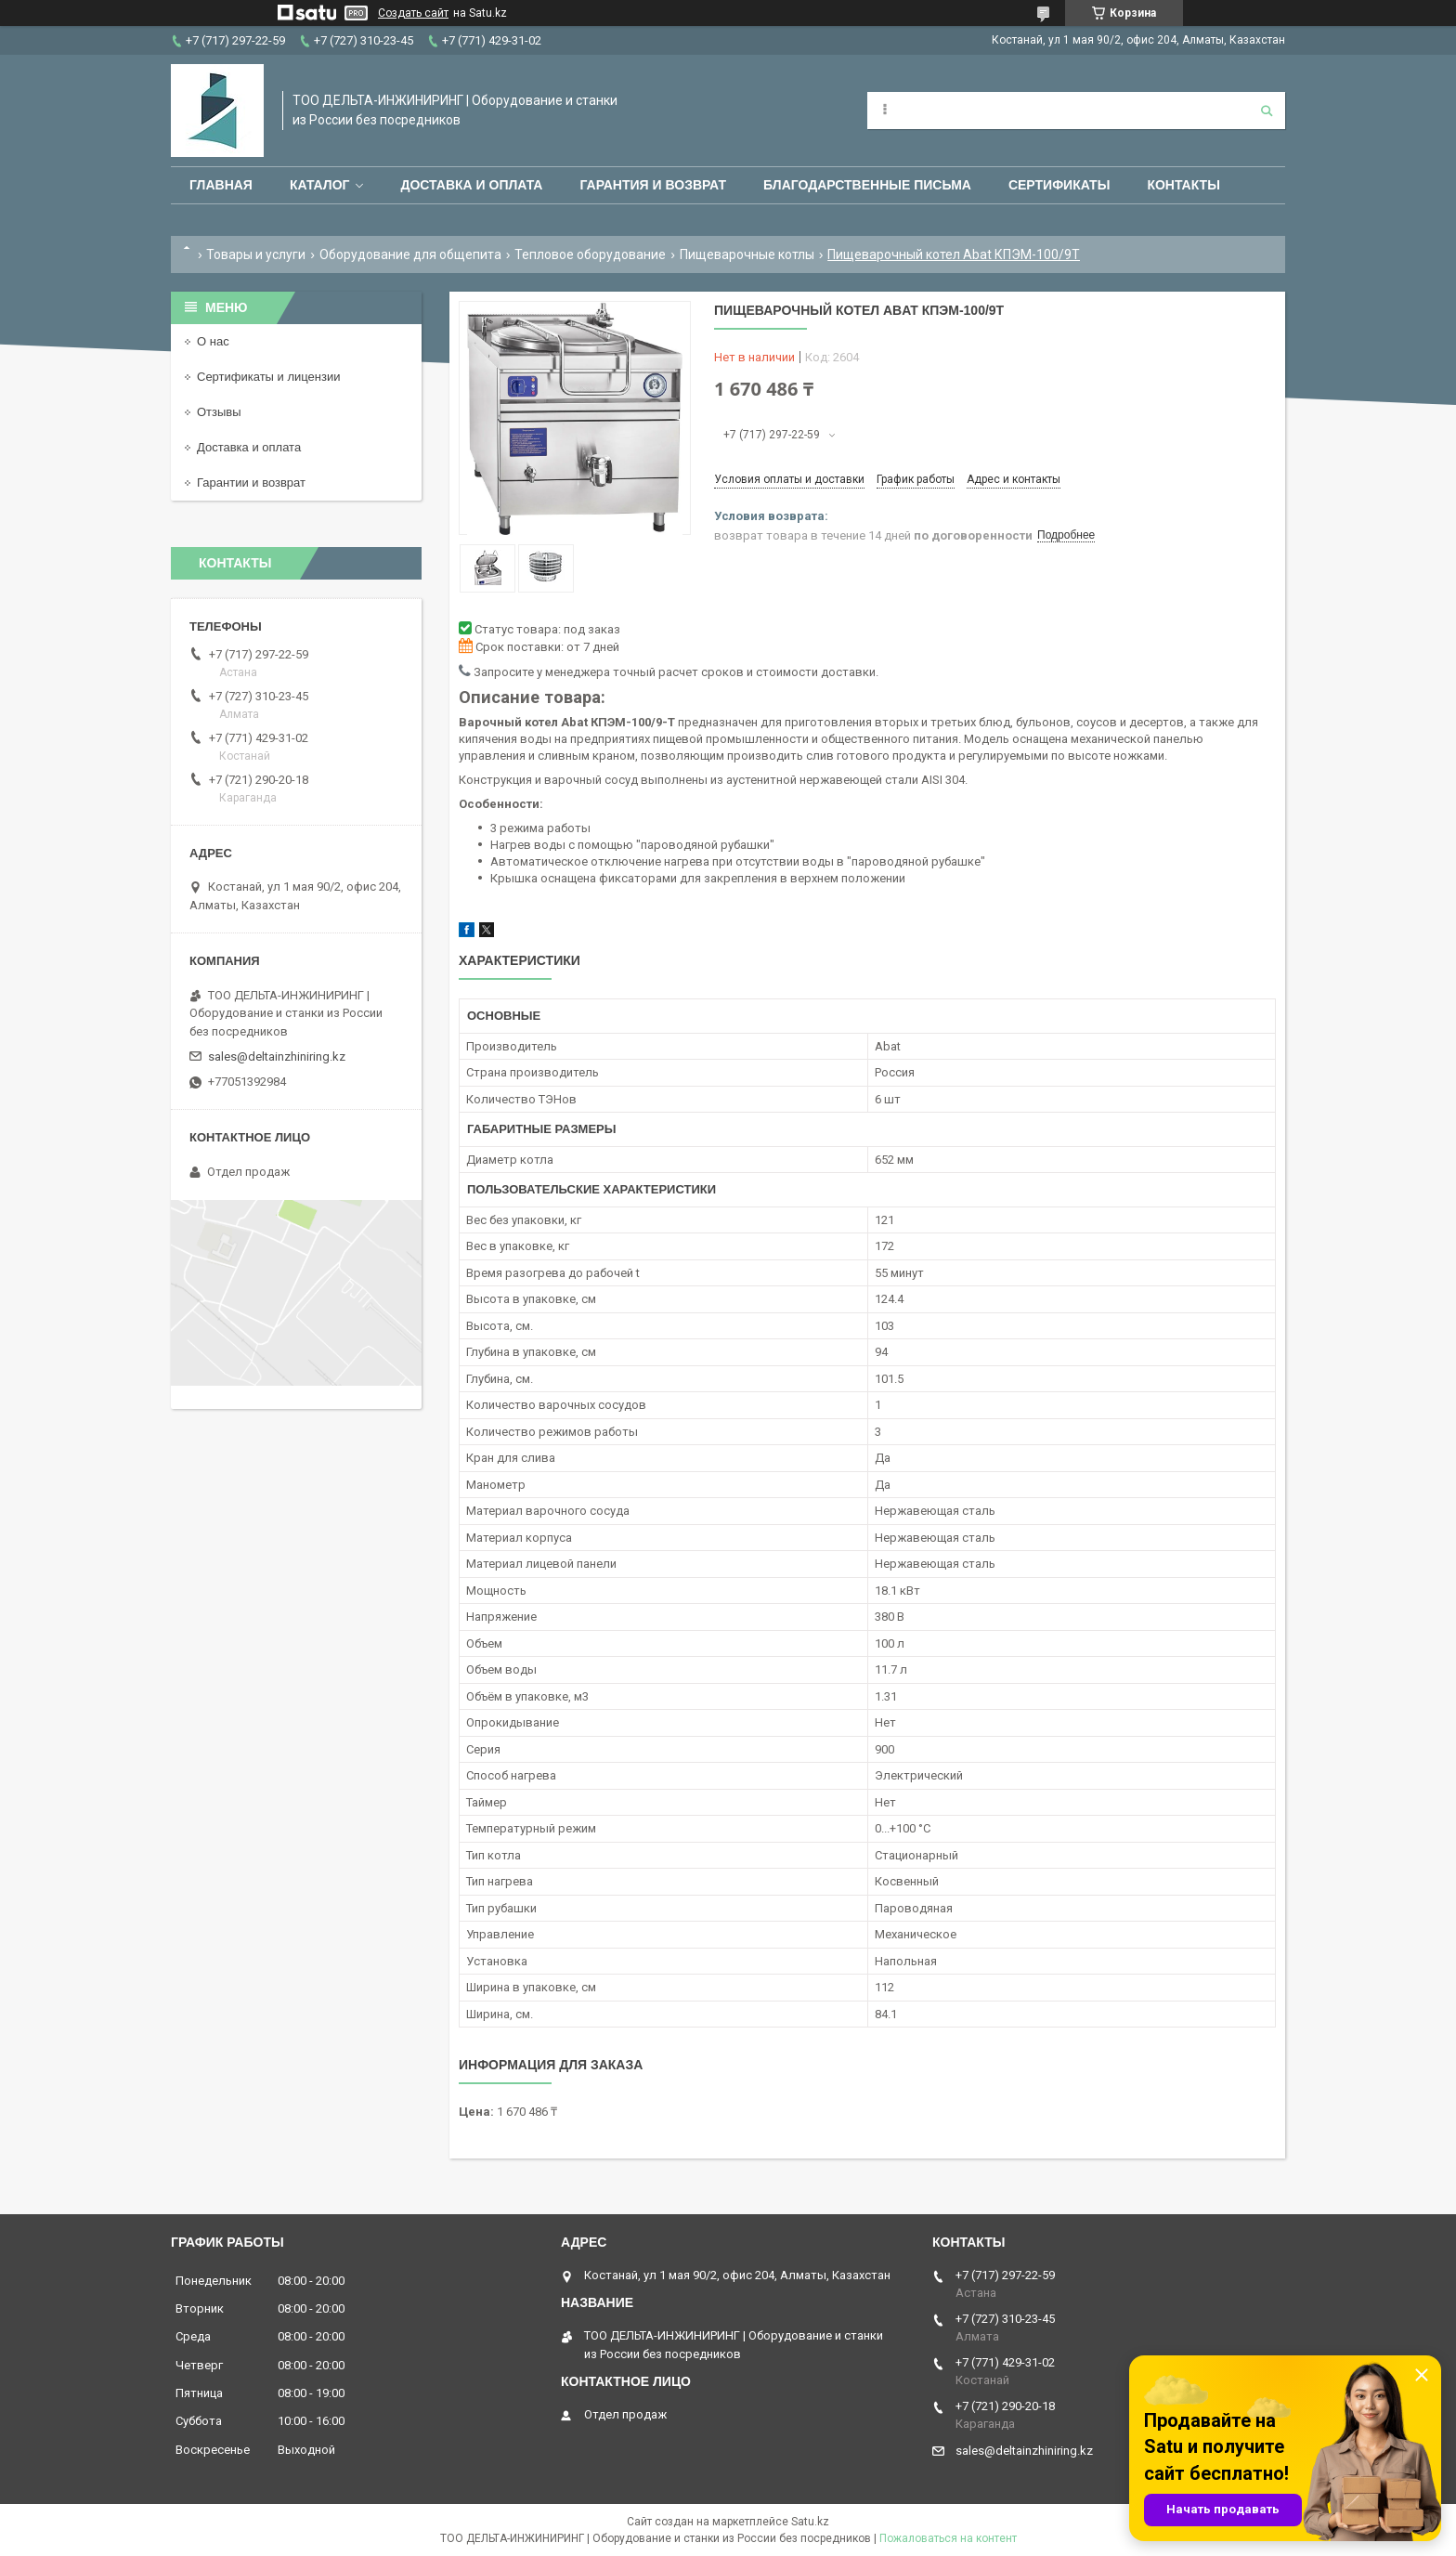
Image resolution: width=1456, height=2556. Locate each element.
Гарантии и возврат (251, 482)
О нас (213, 341)
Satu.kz (810, 2521)
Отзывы (219, 412)
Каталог (320, 184)
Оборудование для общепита (410, 254)
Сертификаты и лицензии (268, 377)
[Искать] (1266, 110)
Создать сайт (413, 13)
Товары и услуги (256, 254)
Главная (221, 184)
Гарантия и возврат (652, 184)
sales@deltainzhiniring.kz (276, 1056)
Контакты (1183, 184)
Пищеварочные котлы (747, 254)
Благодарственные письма (867, 184)
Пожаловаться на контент (948, 2538)
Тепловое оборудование (590, 254)
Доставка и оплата (471, 184)
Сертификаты (1059, 184)
